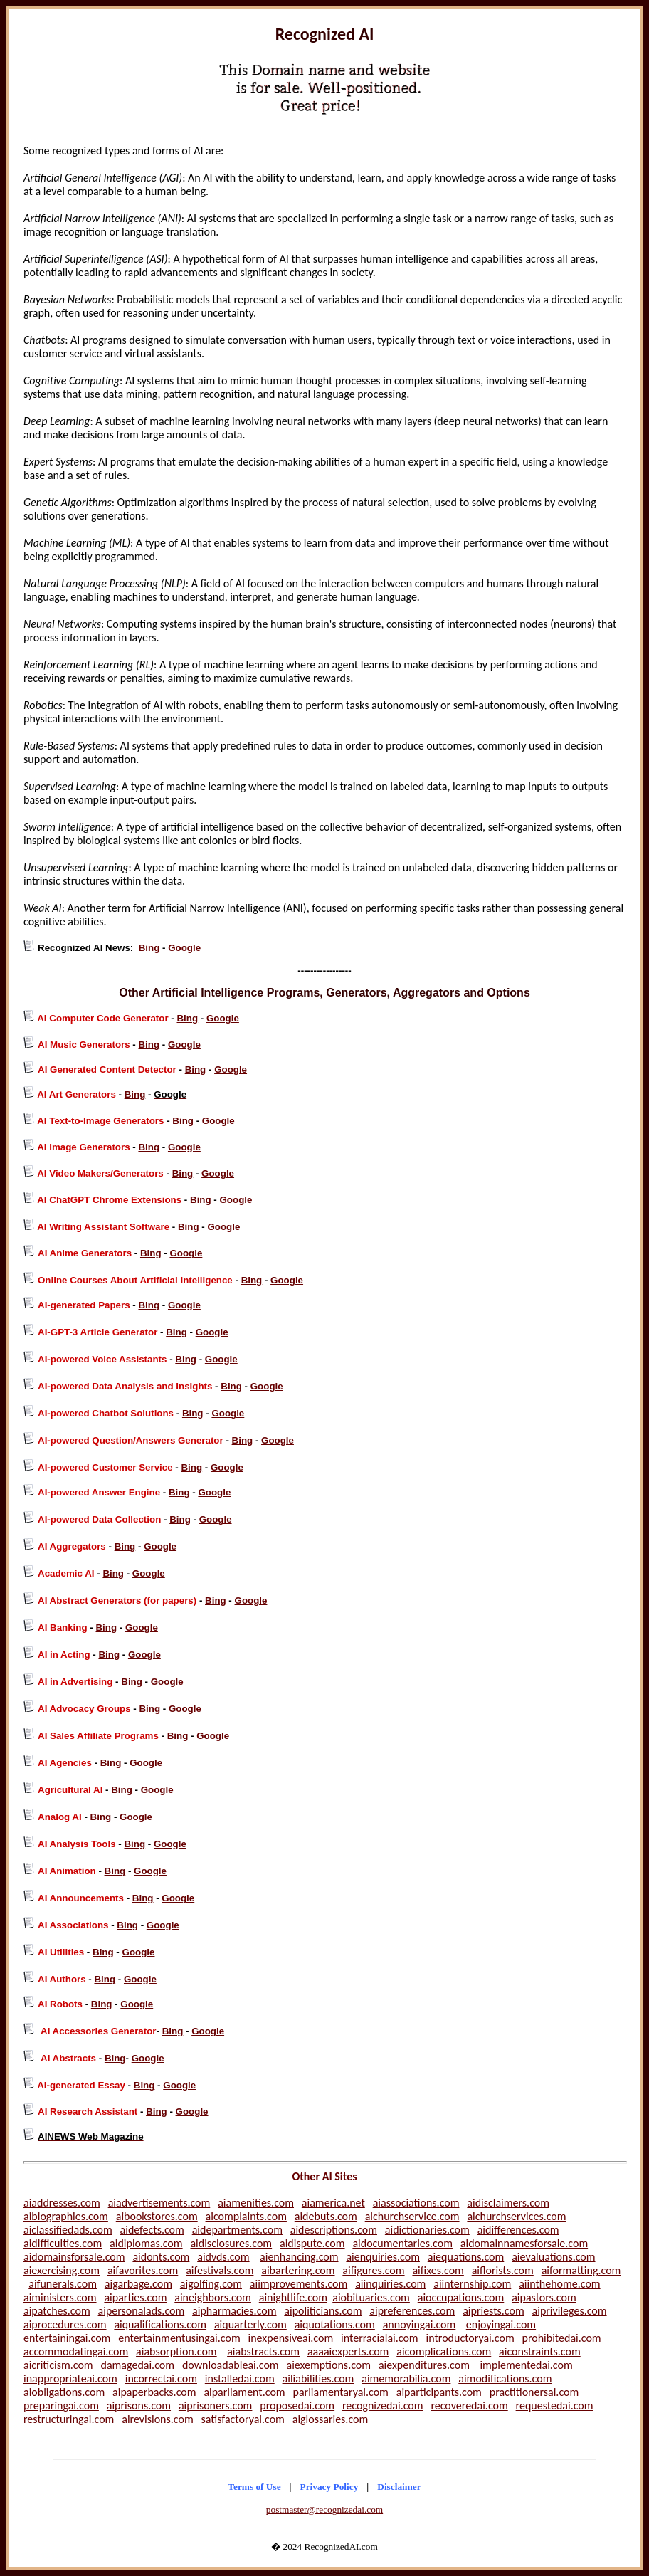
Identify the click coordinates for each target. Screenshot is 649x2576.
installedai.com (240, 2378)
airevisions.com (157, 2419)
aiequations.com (466, 2257)
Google (184, 947)
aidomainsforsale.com (74, 2257)
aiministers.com (60, 2297)
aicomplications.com (443, 2351)
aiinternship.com (472, 2284)
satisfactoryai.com (243, 2419)
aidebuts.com (326, 2216)
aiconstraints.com (540, 2351)
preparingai (49, 2405)
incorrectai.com (161, 2378)
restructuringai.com (68, 2419)
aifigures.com (373, 2270)
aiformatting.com (581, 2270)
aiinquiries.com (390, 2284)
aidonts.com (160, 2257)
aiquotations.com (335, 2324)
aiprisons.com (139, 2405)
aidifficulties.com (62, 2243)
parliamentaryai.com (340, 2392)
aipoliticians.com (323, 2311)
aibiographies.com (65, 2216)
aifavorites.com (142, 2270)
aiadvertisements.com (159, 2202)
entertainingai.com (66, 2338)
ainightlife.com (293, 2297)
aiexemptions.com (328, 2365)
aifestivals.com (219, 2270)
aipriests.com (493, 2311)
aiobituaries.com (371, 2297)
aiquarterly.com (250, 2324)
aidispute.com (312, 2243)
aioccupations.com (461, 2297)
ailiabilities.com (318, 2378)
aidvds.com (223, 2257)
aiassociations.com (416, 2202)
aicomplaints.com (246, 2216)
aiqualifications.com (160, 2324)
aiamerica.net (333, 2202)
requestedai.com (554, 2405)
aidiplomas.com (146, 2243)
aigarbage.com (138, 2284)
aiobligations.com (64, 2392)
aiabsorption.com (176, 2351)
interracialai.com (379, 2338)
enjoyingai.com (501, 2324)
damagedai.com (138, 2365)
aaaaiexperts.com (348, 2351)
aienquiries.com (383, 2257)
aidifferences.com (518, 2229)
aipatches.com (56, 2311)
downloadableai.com (230, 2365)
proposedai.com (297, 2405)
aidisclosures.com (231, 2243)
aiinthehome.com (559, 2284)
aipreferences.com (412, 2311)
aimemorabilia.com (406, 2378)
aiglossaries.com (330, 2419)
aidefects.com (152, 2229)
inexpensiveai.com (291, 2338)
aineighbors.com (212, 2297)
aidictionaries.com (427, 2229)
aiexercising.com (61, 2270)
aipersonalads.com (141, 2311)
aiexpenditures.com (424, 2365)
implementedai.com (526, 2365)
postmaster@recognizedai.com (324, 2509)
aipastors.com (544, 2297)
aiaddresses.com (61, 2202)
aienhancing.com (299, 2257)
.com (87, 2405)
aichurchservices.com (516, 2216)
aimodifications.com (505, 2378)
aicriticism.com (58, 2365)
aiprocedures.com (65, 2324)
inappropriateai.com (70, 2378)
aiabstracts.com (263, 2351)
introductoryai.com (470, 2338)
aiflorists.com (503, 2270)
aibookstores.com (157, 2216)
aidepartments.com (237, 2229)
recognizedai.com (382, 2405)
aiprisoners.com (216, 2405)
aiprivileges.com (569, 2311)
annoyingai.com (419, 2324)
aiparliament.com (244, 2392)
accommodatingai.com (75, 2351)
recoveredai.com (469, 2405)
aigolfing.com (211, 2284)
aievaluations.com (553, 2257)
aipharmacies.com (234, 2311)
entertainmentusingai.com (179, 2338)
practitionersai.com (534, 2392)
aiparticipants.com (439, 2392)
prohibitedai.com (561, 2338)
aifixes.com (437, 2270)
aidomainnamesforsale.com (524, 2243)
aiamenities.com (256, 2202)
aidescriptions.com (333, 2229)
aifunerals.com (62, 2284)
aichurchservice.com (412, 2216)
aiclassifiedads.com (67, 2229)
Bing (149, 947)
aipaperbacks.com (154, 2392)
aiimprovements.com (298, 2284)
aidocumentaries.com (402, 2243)
